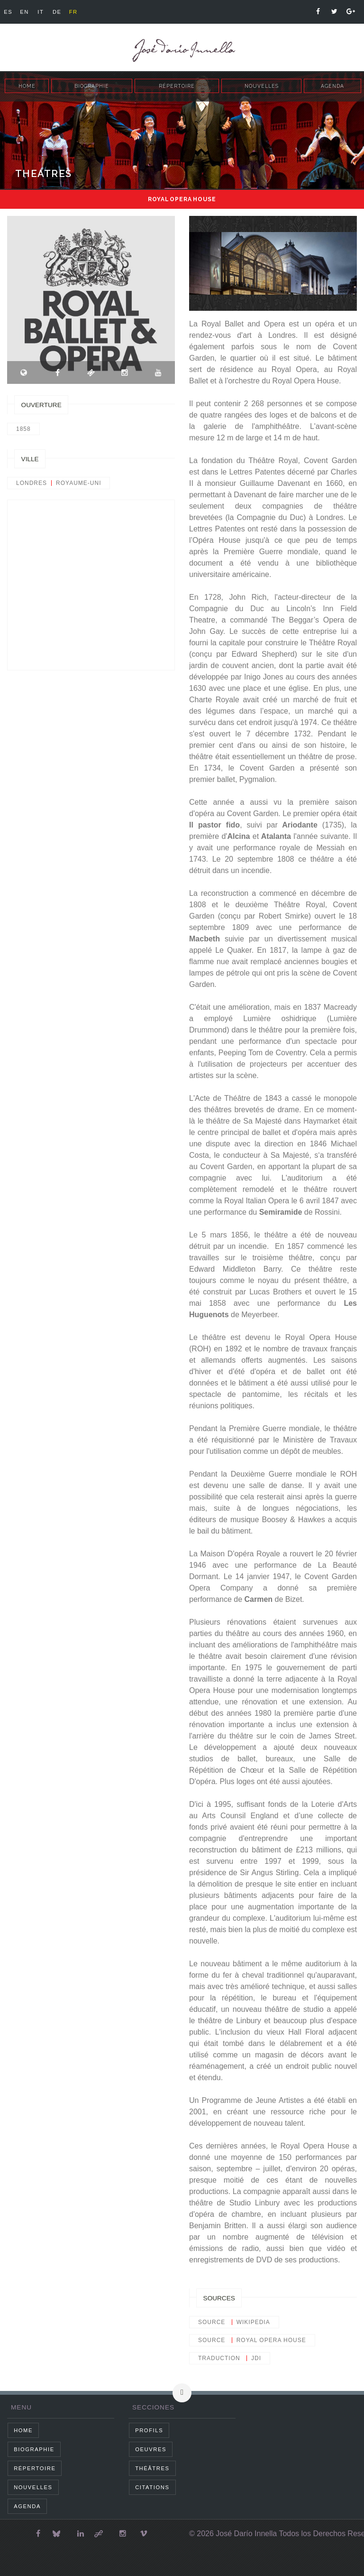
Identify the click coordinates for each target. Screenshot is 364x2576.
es (8, 12)
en (24, 12)
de (57, 12)
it (40, 12)
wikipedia (253, 2322)
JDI (256, 2358)
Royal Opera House (271, 2340)
